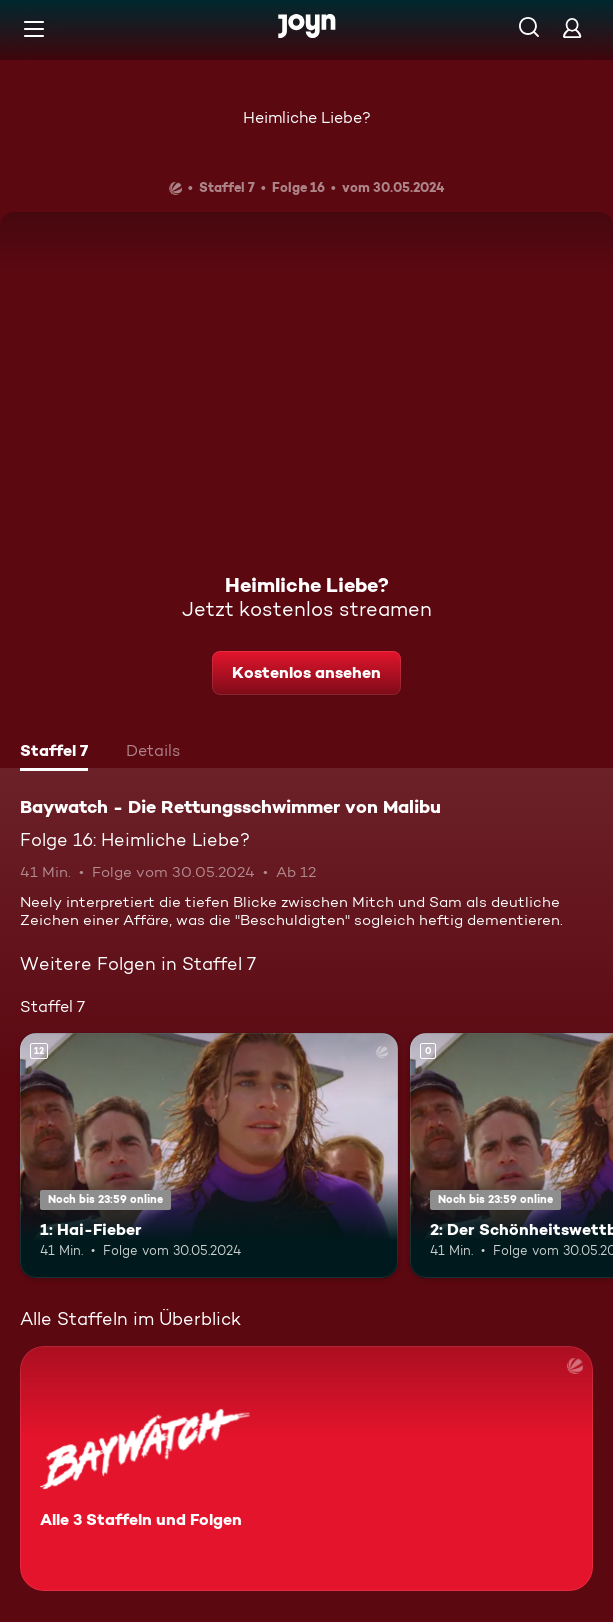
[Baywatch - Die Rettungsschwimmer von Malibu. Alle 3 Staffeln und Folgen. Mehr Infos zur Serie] (306, 1468)
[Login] (572, 27)
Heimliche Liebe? (307, 117)
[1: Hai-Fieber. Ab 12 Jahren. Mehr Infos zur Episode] (209, 1156)
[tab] (54, 753)
